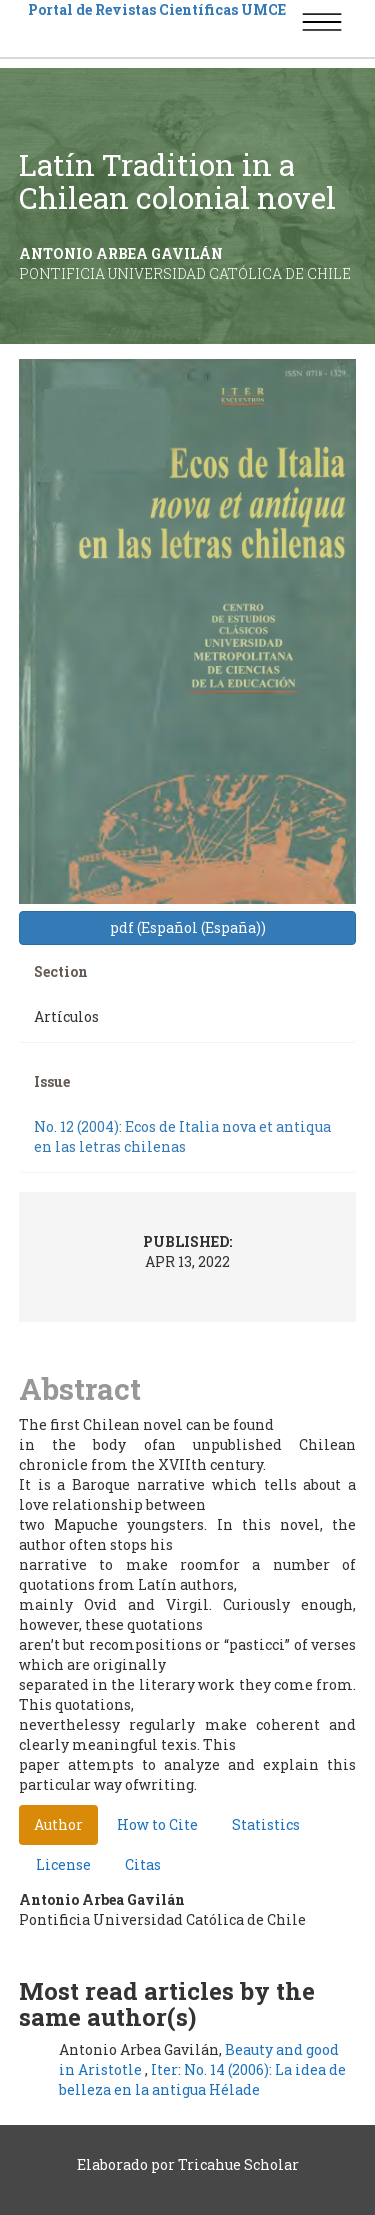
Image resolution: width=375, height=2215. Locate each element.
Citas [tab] (143, 1864)
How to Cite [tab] (157, 1824)
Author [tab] (58, 1824)
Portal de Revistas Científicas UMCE (157, 9)
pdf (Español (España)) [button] (188, 927)
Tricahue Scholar (238, 2164)
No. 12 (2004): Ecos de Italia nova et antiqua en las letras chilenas (182, 1136)
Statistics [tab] (266, 1824)
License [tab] (63, 1864)
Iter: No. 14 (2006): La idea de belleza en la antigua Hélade (202, 2079)
